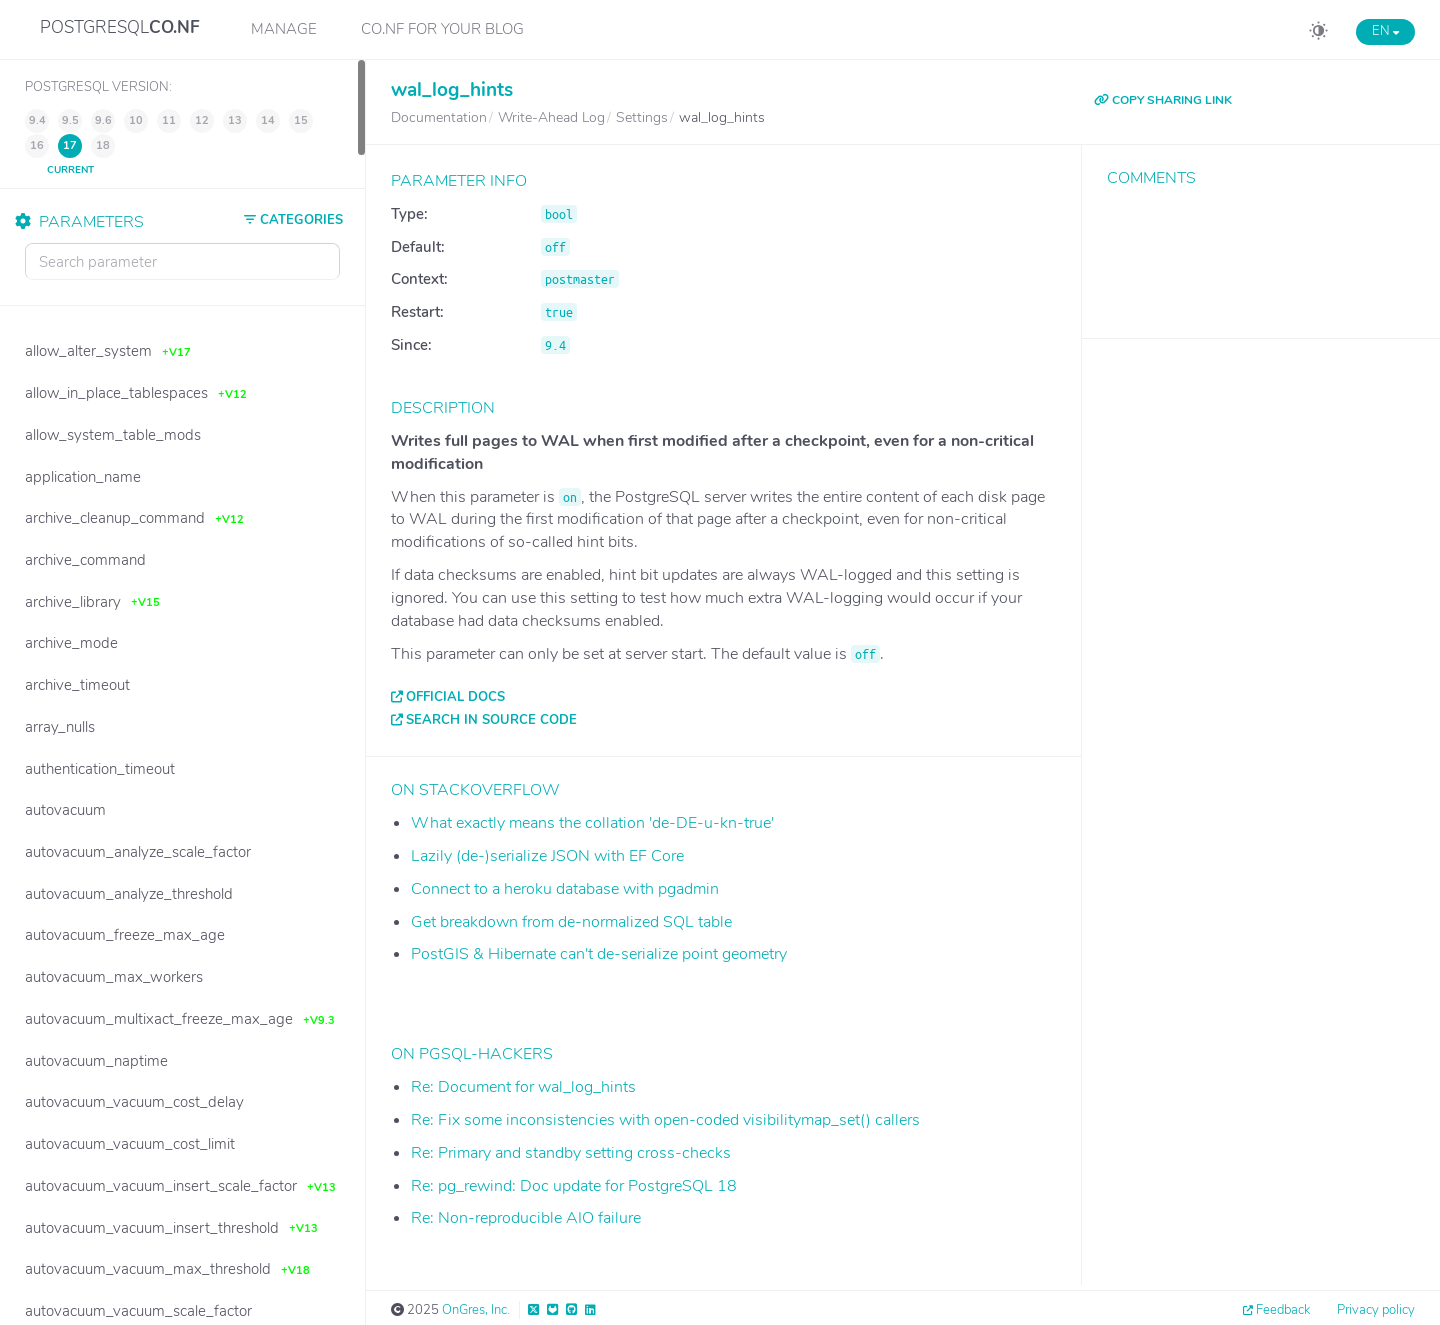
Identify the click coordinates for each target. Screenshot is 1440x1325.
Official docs (455, 697)
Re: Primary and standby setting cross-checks (571, 1153)
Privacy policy (1376, 1310)
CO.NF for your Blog (442, 29)
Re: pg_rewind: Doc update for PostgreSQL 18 (574, 1186)
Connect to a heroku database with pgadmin (565, 889)
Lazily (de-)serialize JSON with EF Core (547, 856)
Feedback (1283, 1310)
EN (1385, 31)
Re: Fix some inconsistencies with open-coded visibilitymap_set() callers (665, 1120)
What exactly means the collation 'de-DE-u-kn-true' (592, 823)
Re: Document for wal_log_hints (523, 1087)
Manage (284, 29)
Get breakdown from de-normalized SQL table (571, 922)
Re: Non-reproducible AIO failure (526, 1218)
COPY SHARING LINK (1163, 100)
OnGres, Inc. (476, 1310)
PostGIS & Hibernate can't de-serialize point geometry (599, 954)
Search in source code (491, 720)
